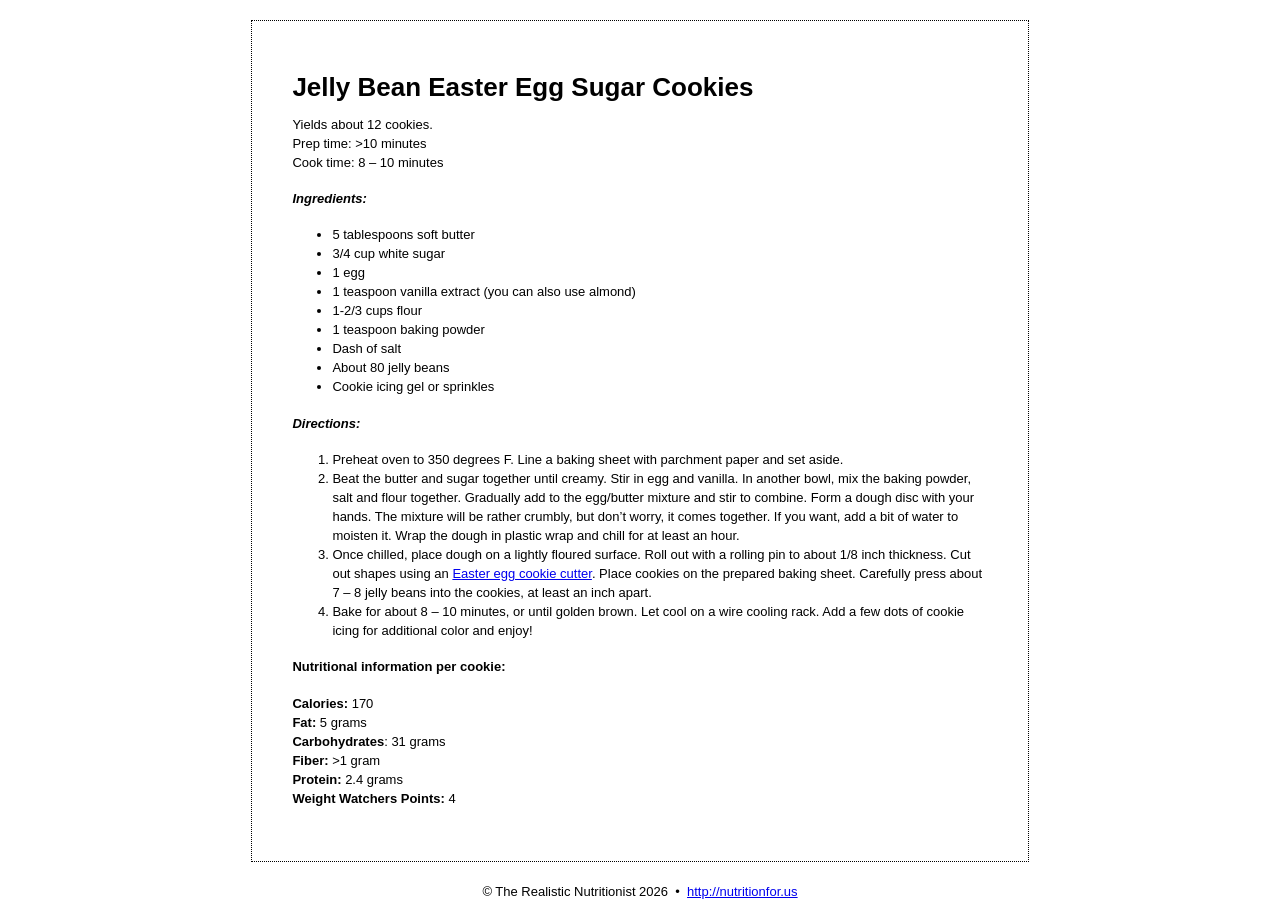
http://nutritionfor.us (742, 891)
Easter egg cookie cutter (521, 573)
